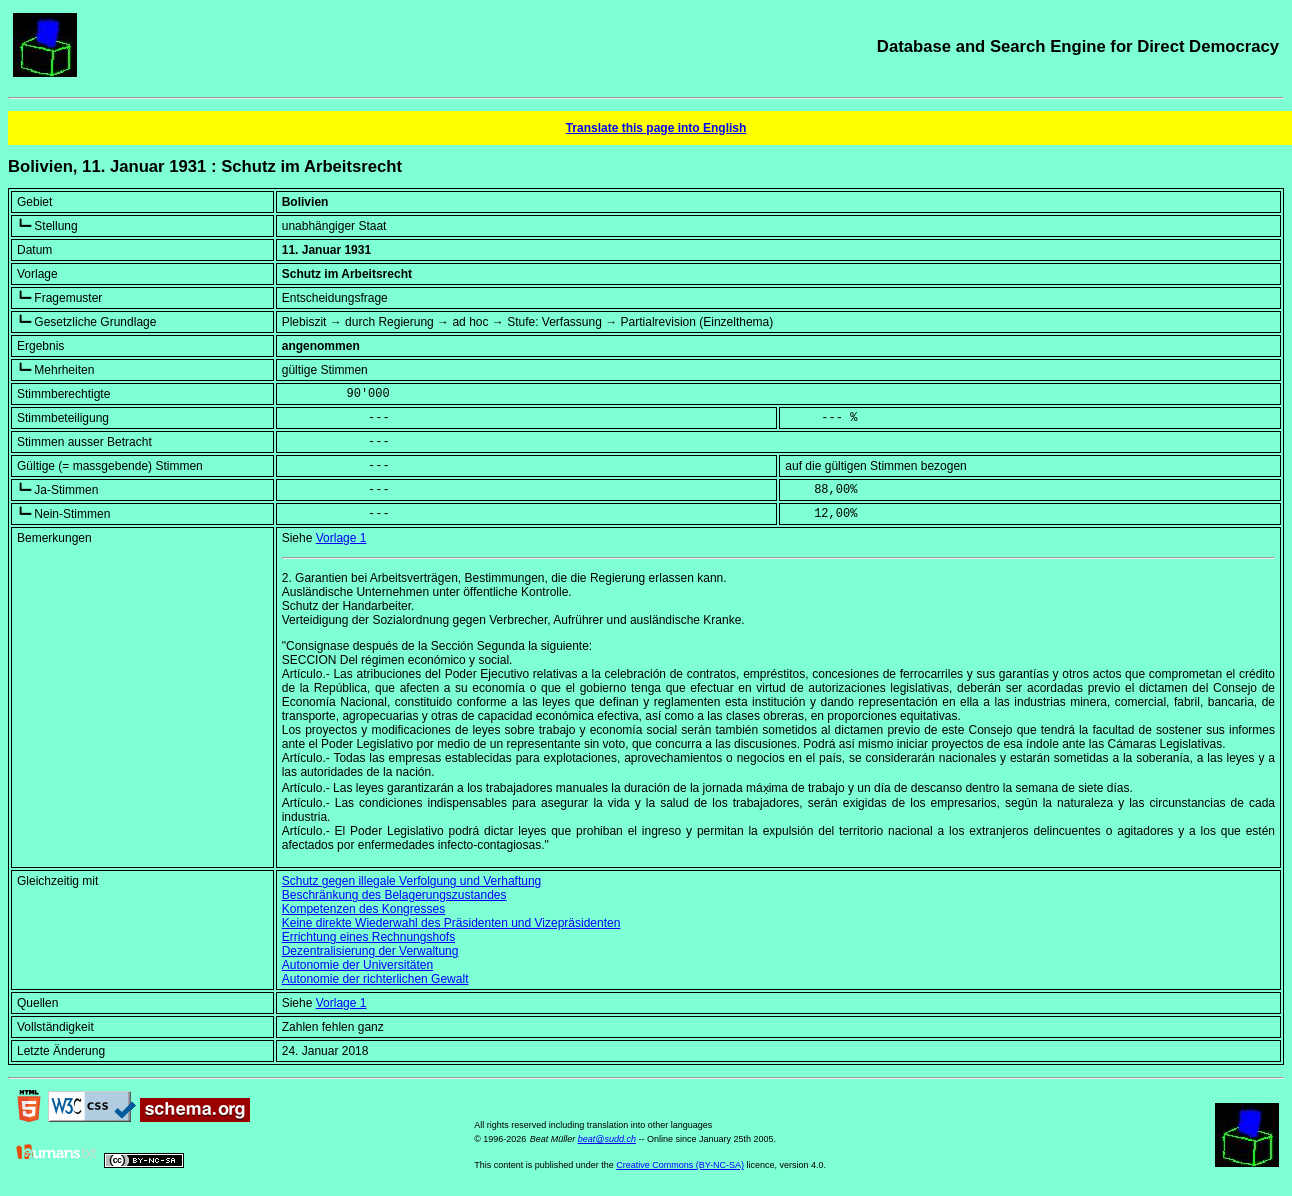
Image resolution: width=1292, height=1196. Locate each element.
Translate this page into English (656, 128)
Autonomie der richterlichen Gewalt (375, 979)
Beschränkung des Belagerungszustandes (394, 895)
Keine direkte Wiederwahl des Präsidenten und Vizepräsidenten (451, 923)
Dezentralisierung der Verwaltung (370, 951)
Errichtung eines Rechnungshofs (368, 937)
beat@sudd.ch (607, 1139)
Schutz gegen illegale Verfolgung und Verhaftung (412, 881)
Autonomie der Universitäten (357, 965)
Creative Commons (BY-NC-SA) (680, 1165)
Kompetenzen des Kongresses (363, 909)
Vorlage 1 (341, 538)
